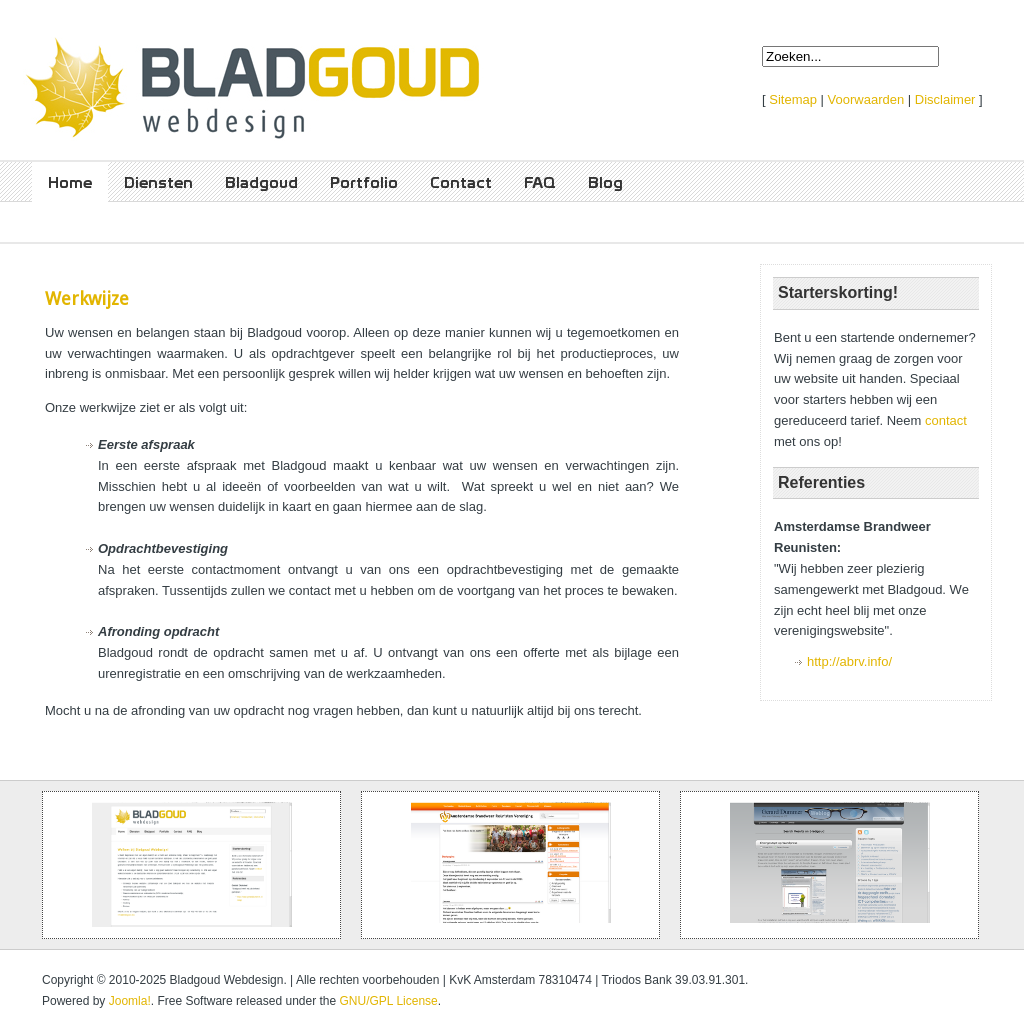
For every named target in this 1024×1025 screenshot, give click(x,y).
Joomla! (130, 1001)
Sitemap (793, 99)
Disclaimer (945, 99)
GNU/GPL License (389, 1001)
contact (946, 420)
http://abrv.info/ (849, 661)
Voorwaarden (866, 99)
